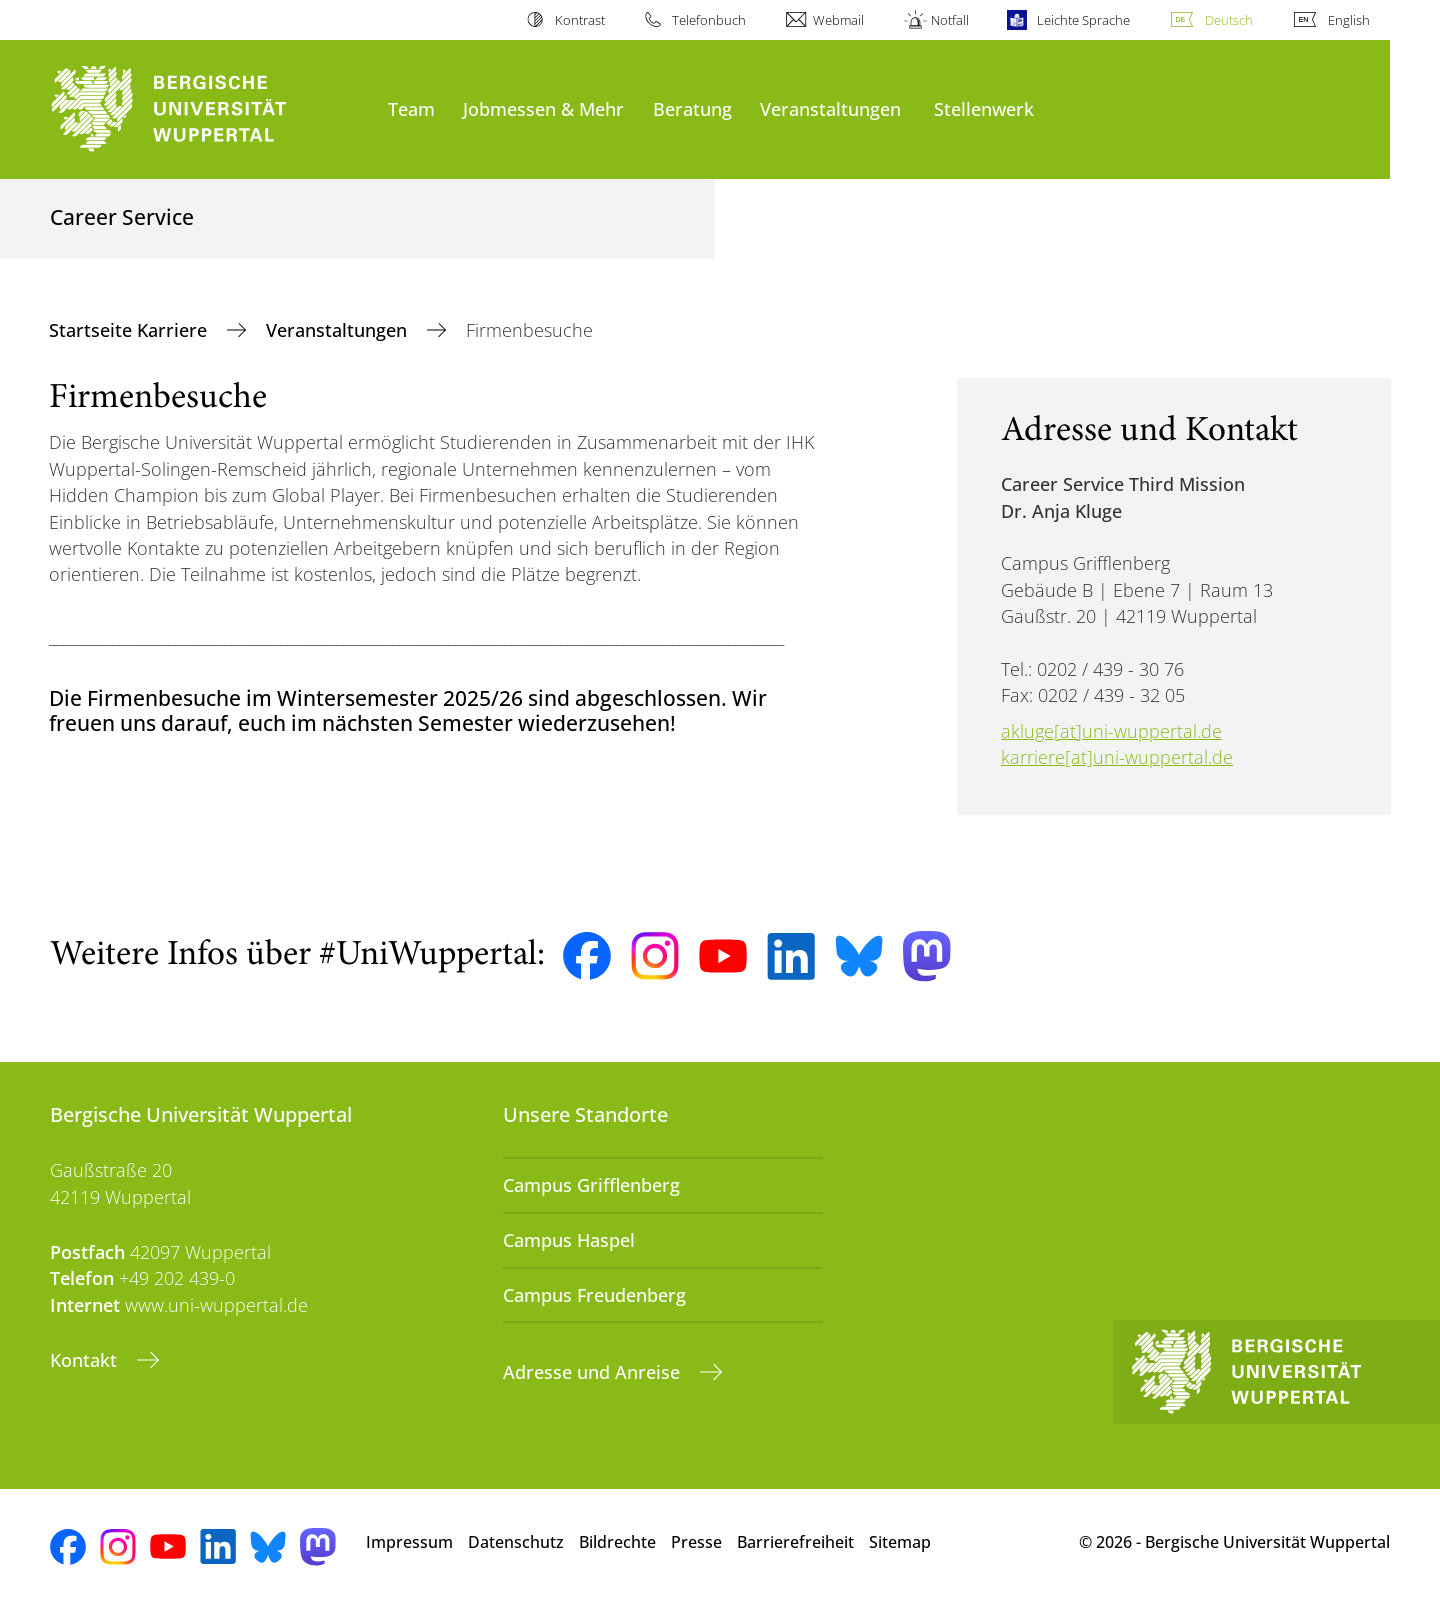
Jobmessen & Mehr (543, 108)
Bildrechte (617, 1542)
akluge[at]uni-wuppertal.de (1111, 731)
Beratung (692, 108)
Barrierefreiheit (795, 1542)
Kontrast (580, 20)
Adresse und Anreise (594, 1372)
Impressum (409, 1542)
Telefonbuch (709, 20)
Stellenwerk (984, 108)
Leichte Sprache (1083, 20)
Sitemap (900, 1542)
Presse (696, 1542)
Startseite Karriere (130, 330)
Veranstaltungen (830, 108)
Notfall (950, 20)
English (1349, 20)
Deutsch (1229, 20)
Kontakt (86, 1360)
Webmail (838, 20)
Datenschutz (516, 1542)
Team (411, 108)
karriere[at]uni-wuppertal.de (1117, 757)
